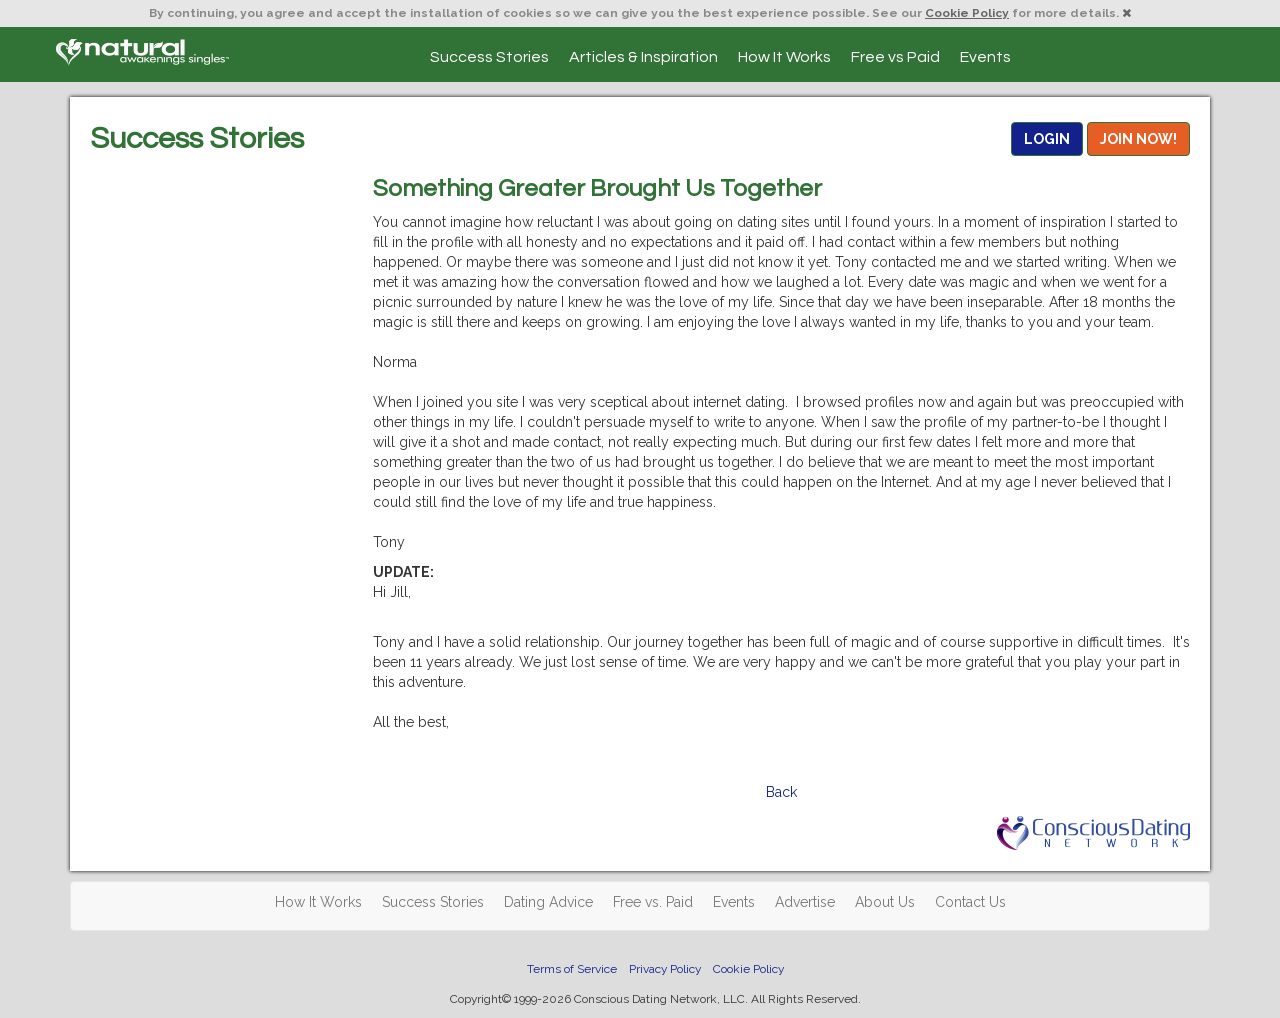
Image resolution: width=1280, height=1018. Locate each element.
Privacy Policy (665, 969)
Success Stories (489, 57)
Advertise (805, 902)
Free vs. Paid (653, 902)
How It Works (784, 57)
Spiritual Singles (142, 52)
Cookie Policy (967, 13)
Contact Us (970, 902)
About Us (885, 902)
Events (985, 57)
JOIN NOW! (1138, 139)
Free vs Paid (895, 57)
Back (781, 792)
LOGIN (1047, 139)
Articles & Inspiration (643, 57)
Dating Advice (548, 902)
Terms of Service (572, 969)
